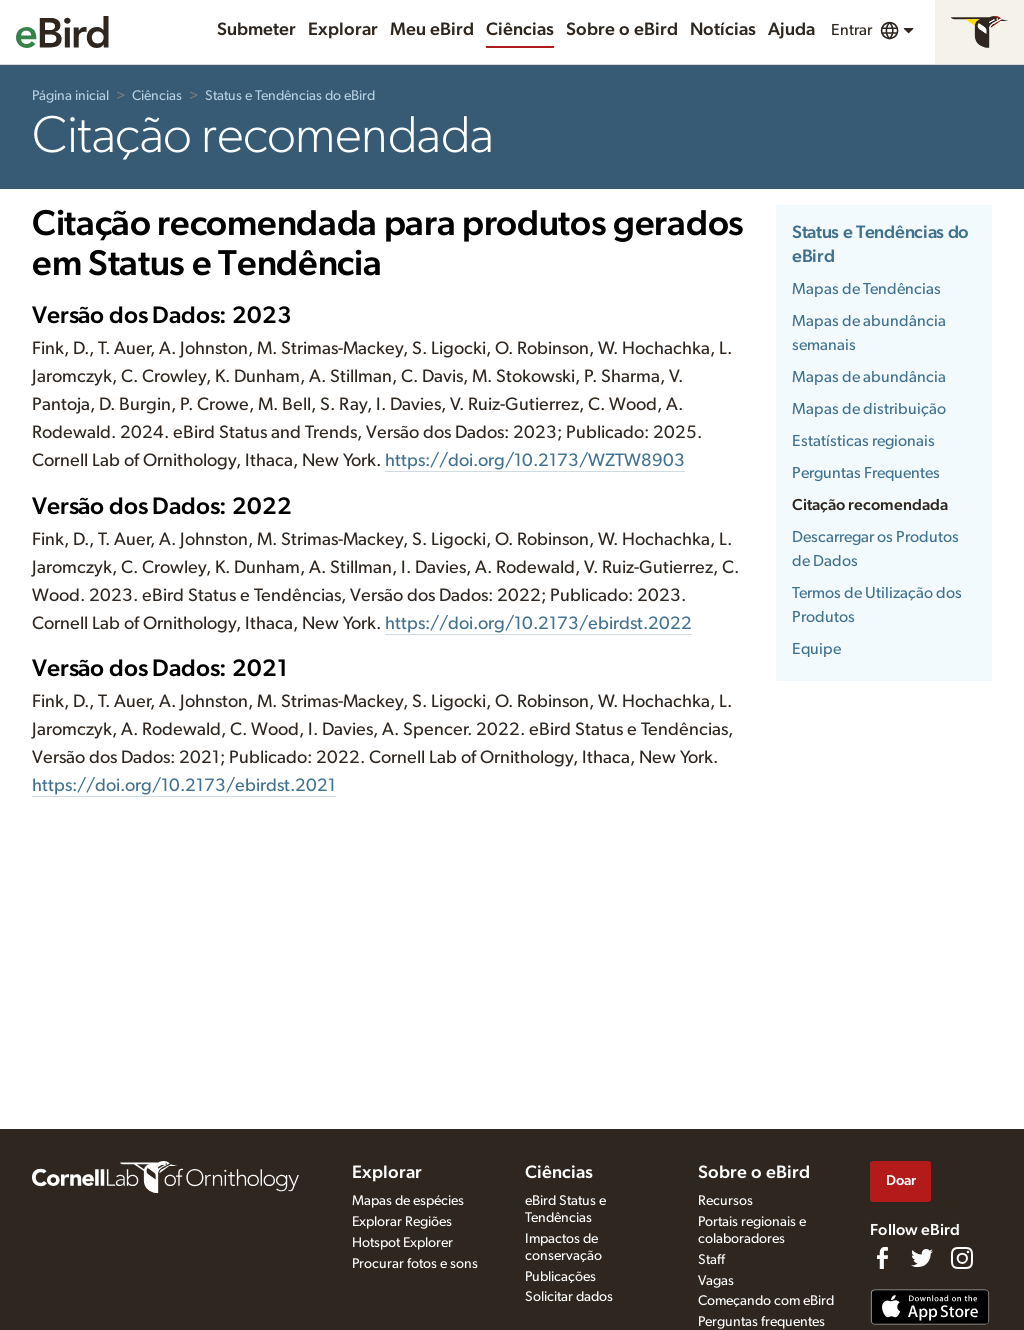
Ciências (520, 30)
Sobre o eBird (622, 30)
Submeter (256, 30)
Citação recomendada (870, 505)
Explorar (343, 30)
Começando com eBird (766, 1301)
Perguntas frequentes (761, 1322)
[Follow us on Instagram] (962, 1258)
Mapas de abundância (869, 377)
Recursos (725, 1201)
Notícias (723, 30)
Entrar (851, 30)
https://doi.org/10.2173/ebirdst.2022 (538, 624)
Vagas (716, 1281)
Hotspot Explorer (402, 1243)
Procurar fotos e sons (415, 1264)
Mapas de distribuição (869, 409)
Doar (901, 1180)
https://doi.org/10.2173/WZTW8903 (535, 461)
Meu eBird (432, 30)
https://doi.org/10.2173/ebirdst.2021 (184, 786)
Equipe (816, 649)
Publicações (560, 1277)
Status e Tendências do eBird (290, 96)
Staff (711, 1260)
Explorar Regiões (402, 1222)
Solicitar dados (569, 1297)
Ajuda (791, 30)
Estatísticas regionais (863, 441)
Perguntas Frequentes (866, 473)
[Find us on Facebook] (882, 1258)
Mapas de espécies (408, 1201)
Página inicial (70, 96)
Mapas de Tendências (866, 289)
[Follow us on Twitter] (922, 1258)
